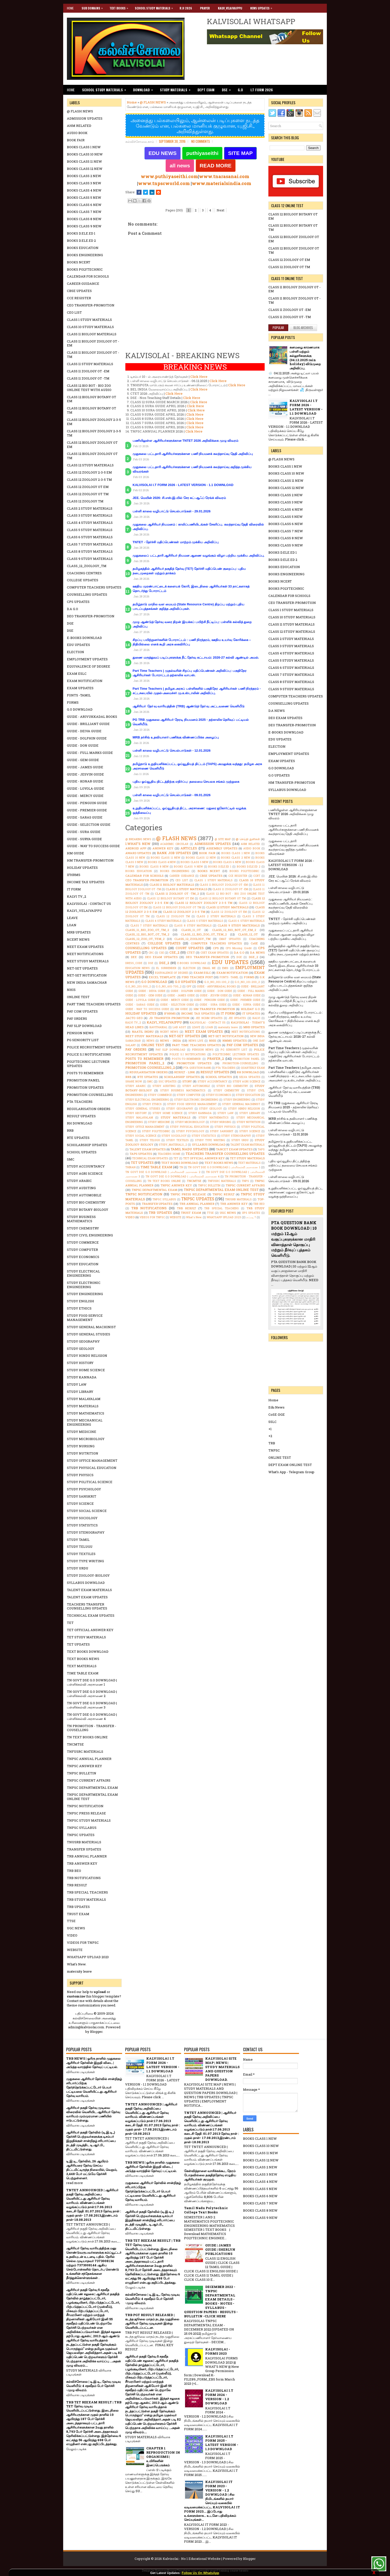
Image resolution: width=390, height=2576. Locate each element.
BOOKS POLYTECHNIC (244, 871)
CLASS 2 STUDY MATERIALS (216, 916)
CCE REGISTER (237, 875)
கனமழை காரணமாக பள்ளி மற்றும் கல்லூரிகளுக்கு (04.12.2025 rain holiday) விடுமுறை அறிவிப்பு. (305, 357)
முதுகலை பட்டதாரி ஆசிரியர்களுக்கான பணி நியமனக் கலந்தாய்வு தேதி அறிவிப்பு (193, 454)
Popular (278, 327)
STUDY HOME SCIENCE (167, 1113)
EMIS (225, 968)
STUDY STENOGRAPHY (236, 1135)
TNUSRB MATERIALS (238, 1199)
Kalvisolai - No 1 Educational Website (192, 2558)
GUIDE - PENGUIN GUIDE (209, 1000)
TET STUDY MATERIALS (247, 1158)
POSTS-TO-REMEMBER (186, 1059)
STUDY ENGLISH (80, 1301)
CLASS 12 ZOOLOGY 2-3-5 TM (184, 912)
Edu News (276, 1407)
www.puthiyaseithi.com (169, 176)
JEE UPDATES (237, 1018)
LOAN (209, 1027)
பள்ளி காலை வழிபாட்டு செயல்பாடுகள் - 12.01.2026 (171, 750)
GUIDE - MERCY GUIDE (174, 1000)
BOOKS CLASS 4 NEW (162, 862)
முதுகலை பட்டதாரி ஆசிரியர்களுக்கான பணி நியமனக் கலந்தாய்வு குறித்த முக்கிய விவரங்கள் (293, 847)
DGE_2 (253, 957)
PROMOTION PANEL (246, 1059)
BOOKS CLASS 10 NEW (85, 154)
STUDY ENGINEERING (236, 1099)
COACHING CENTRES (84, 573)
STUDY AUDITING (164, 1086)
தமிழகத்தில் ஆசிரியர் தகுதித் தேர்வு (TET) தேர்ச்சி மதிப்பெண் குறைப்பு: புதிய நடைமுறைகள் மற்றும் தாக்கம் (294, 950)
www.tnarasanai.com (224, 176)
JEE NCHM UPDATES (208, 1018)
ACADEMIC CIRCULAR (174, 844)
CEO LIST (181, 880)
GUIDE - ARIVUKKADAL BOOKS (216, 986)
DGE (239, 957)
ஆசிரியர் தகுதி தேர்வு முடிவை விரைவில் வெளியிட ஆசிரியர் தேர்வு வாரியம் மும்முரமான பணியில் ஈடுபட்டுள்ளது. (93, 2114)
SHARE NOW (133, 1081)
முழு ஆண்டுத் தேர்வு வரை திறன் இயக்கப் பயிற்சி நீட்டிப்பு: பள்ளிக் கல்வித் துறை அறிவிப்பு (292, 1001)
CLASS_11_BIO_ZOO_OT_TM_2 (147, 930)
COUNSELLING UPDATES (146, 948)
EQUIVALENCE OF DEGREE (171, 972)
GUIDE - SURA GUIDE (213, 1004)
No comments (200, 141)
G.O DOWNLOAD (154, 981)
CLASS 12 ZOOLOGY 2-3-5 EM (89, 472)
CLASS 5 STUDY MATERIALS (205, 921)
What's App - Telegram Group (291, 1472)
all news (180, 165)
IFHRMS (170, 1013)
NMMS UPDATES (234, 1040)
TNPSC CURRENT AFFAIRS (245, 1185)
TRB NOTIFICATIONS (149, 1208)
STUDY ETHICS (152, 1104)
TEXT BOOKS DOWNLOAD (179, 1163)
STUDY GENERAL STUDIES (142, 1108)
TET (175, 1158)
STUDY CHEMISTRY (226, 1090)
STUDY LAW (225, 1113)
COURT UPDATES (190, 948)
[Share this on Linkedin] (151, 192)
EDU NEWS (162, 153)
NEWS (150, 1040)
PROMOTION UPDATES (194, 1063)
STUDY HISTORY (136, 1113)
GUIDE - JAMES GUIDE (181, 995)
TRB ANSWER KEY (234, 1204)
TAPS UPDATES (141, 1154)
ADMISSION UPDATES (213, 843)
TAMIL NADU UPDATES (189, 1149)
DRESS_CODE (133, 963)
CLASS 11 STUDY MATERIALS (186, 889)
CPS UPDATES (78, 601)
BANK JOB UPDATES (174, 853)
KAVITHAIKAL (158, 1027)
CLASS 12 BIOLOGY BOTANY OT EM (170, 898)
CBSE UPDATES (211, 875)
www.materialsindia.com (221, 183)
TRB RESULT (186, 1208)
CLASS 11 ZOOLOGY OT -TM (88, 378)
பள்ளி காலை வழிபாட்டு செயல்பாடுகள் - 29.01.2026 (171, 511)
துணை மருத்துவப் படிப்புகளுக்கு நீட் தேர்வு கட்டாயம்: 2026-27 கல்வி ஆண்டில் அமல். (196, 657)
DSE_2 (164, 963)
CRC (151, 952)
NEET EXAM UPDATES (204, 1031)
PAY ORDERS (135, 1049)
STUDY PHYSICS (225, 1126)
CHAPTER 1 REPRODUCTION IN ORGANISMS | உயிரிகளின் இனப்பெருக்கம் (163, 2456)
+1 (270, 1429)
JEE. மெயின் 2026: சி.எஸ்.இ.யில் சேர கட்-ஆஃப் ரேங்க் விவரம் (179, 498)
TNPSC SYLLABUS (164, 1199)
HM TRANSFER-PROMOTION (214, 1009)
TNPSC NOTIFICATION (143, 1194)
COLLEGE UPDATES (164, 943)
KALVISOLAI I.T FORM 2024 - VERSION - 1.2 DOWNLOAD (219, 2396)
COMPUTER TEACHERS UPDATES (216, 943)
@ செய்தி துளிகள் (248, 839)
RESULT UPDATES (214, 1072)
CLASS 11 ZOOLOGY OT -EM (230, 889)
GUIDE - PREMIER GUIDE (245, 1000)
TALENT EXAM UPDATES (147, 1149)
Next (220, 210)
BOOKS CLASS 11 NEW (165, 857)
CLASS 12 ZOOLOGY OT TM (88, 494)
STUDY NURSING (221, 1122)
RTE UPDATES (147, 1077)
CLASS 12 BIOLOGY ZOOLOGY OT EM (92, 444)
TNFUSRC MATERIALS (222, 1181)
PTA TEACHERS (226, 1067)
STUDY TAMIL (78, 1539)
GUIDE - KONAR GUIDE (247, 995)
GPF (189, 986)
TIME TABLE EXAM (156, 1167)
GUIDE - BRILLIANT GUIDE (88, 724)
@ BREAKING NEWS (138, 839)
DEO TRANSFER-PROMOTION (207, 957)
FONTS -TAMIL (229, 977)
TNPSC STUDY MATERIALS (89, 1820)
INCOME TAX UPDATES (198, 1013)
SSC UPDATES (167, 1081)
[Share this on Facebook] (139, 192)
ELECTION (189, 968)
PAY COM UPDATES (242, 1045)
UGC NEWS (228, 1213)
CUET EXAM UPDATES (214, 952)
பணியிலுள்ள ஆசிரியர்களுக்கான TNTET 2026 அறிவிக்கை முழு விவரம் (185, 440)
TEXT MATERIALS (249, 1163)
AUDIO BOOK (251, 848)
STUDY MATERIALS (175, 1117)
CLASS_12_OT (248, 934)
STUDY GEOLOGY (210, 1108)
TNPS (245, 1181)
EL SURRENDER (166, 968)
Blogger (96, 2031)
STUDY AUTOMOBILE (196, 1086)
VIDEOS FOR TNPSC (152, 1217)
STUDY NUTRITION (249, 1122)
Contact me (76, 2000)
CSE (161, 952)
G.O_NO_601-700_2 (169, 986)
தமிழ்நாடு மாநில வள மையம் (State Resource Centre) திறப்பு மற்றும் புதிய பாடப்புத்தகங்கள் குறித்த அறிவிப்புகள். (294, 983)
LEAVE (196, 1027)
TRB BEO (259, 1204)
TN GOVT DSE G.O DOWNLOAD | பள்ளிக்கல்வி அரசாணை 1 (224, 1167)
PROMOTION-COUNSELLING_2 (150, 1067)
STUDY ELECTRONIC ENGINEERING (196, 1099)
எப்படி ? (251, 1217)
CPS (216, 948)
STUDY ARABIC (135, 1086)
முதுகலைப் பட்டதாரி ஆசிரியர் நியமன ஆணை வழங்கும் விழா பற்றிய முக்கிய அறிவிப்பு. (198, 555)
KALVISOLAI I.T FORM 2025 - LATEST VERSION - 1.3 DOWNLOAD (221, 2442)
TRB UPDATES (160, 1212)
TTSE (210, 1213)
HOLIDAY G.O (250, 1009)
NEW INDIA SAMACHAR (87, 982)
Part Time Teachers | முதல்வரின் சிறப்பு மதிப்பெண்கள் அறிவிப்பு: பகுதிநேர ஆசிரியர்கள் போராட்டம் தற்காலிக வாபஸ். (293, 1054)
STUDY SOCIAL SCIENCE (140, 1135)
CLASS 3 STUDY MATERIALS (89, 515)
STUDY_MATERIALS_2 (173, 1144)
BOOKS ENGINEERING (174, 871)
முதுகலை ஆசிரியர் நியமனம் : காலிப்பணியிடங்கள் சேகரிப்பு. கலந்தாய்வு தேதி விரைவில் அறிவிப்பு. (290, 905)
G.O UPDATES (185, 981)
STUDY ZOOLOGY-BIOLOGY (88, 1575)
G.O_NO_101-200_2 (247, 982)
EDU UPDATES (230, 962)
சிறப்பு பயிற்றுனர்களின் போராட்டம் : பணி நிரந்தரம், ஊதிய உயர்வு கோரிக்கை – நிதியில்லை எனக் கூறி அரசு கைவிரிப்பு (295, 1018)
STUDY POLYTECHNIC (156, 1131)
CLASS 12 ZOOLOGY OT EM (229, 912)
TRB (271, 1443)
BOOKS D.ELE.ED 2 (248, 866)
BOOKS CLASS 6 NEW (227, 862)
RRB (128, 1077)
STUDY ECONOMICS (218, 1095)
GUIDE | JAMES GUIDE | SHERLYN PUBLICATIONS (220, 2249)
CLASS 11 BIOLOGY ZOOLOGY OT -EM (223, 884)
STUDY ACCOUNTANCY (212, 1081)
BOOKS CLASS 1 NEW (235, 853)
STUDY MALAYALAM (139, 1117)
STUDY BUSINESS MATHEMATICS (182, 1090)
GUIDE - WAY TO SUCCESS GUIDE (147, 1009)
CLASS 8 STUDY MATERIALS (192, 925)
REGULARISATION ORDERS (148, 1072)
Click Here (198, 376)
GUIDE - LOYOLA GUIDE (140, 1000)
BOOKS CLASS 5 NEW (194, 862)
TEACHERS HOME (169, 1154)
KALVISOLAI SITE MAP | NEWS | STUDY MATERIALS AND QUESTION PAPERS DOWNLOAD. (222, 2069)
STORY (187, 1081)
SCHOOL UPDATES (218, 1077)
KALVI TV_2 (133, 1022)
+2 (270, 1436)
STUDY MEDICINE (159, 1122)
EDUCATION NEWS (137, 968)
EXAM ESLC (202, 972)
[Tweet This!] (145, 192)
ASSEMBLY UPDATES (221, 848)
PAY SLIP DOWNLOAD (171, 1049)
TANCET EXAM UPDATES (234, 1149)
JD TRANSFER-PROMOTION (169, 1018)
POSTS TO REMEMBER (144, 1058)
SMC (150, 1081)
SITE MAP (240, 153)
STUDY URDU (239, 1140)
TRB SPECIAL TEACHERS (221, 1208)
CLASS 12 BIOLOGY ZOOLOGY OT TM (177, 907)
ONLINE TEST (152, 1045)
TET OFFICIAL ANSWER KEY (204, 1158)
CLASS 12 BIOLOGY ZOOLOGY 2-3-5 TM (203, 903)
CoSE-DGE (276, 1414)
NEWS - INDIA (170, 1040)
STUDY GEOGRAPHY (179, 1108)
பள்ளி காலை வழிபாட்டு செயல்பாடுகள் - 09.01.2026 (171, 795)
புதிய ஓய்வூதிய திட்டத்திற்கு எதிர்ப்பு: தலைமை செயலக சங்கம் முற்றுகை (186, 781)
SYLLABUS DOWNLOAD (208, 1144)
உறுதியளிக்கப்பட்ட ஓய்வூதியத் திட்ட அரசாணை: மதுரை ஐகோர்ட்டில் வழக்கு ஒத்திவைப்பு (295, 1192)
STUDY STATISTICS (204, 1135)
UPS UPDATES (251, 1213)
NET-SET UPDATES (184, 1036)
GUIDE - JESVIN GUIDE (214, 995)
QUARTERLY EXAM (253, 1067)
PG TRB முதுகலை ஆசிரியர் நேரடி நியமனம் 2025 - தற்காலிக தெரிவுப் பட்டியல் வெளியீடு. (293, 1107)
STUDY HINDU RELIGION (244, 1108)
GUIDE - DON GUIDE (219, 991)
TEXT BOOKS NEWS (218, 1163)
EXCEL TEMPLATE (162, 977)
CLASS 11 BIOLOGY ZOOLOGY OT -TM (93, 354)
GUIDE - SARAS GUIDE (139, 1004)
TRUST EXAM (191, 1213)
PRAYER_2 (215, 1058)
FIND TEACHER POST (197, 977)
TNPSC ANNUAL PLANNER (89, 1758)
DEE (134, 957)
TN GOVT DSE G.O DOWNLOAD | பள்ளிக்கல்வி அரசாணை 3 (92, 1705)
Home (70, 8)
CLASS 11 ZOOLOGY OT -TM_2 (177, 893)
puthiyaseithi (202, 153)
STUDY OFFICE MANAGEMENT (144, 1126)
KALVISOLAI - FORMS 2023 (217, 2351)
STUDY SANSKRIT (221, 1131)
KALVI (256, 1018)
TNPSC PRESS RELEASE (188, 1194)
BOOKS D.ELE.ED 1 (219, 866)
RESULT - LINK (184, 1072)
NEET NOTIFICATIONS (246, 1031)
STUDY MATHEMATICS (213, 1117)
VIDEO (130, 1217)
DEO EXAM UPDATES (161, 957)
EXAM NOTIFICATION (232, 972)
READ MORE (216, 165)
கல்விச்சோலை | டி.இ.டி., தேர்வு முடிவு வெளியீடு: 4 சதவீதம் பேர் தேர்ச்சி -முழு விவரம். (93, 2385)
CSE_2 (174, 952)
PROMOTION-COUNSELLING (240, 1063)
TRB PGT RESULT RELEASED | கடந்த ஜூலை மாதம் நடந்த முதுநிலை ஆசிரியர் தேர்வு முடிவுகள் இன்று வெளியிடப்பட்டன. (152, 2321)
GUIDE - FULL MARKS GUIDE (90, 752)
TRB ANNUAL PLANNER (196, 1204)
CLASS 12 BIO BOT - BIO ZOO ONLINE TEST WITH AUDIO (89, 387)
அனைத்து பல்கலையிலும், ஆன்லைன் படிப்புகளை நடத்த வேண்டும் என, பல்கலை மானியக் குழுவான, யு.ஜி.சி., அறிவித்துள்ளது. (195, 125)
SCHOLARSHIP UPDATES (181, 1077)
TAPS (261, 1149)
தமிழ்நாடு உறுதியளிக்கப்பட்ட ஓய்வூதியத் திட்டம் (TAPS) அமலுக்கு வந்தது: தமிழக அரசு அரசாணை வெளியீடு (295, 1147)
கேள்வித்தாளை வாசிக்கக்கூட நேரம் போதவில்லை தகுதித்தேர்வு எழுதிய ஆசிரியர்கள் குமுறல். (210, 2175)
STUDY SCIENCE (249, 1131)
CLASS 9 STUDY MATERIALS (239, 925)
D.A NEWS (257, 952)
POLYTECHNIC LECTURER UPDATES (236, 1054)
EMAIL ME (209, 968)
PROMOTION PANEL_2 (144, 1063)
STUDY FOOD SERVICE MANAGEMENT (192, 1104)
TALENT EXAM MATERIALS (247, 1144)
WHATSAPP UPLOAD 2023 (224, 1217)
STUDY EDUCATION (248, 1095)
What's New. (194, 1217)
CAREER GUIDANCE (181, 875)
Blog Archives (303, 327)
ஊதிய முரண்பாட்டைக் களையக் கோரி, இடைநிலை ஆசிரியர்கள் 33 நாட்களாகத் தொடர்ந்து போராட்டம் (293, 965)
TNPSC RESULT (223, 1194)
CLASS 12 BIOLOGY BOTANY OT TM (222, 898)
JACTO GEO (134, 1018)
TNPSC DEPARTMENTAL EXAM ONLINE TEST (221, 1189)
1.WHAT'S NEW (137, 843)
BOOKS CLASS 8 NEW (154, 866)
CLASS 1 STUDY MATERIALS (213, 880)
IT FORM (228, 1013)
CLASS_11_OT (191, 930)
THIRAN (130, 1167)
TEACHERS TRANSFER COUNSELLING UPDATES (225, 1153)
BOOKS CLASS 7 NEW (84, 211)
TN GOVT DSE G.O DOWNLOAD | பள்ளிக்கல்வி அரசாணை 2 (162, 1172)
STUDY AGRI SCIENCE (247, 1081)
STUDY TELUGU (150, 1140)
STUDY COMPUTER (188, 1095)
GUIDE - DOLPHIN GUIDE (186, 991)
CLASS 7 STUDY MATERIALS (149, 925)
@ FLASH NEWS (153, 102)
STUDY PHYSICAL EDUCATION (189, 1126)
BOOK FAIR (207, 853)
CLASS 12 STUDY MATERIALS (227, 907)
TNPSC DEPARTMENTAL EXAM (154, 1190)
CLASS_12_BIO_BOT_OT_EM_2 (234, 930)
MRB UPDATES (254, 1027)
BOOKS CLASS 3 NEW (84, 183)
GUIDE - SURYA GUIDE (246, 1004)
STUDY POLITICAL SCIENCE (89, 1482)
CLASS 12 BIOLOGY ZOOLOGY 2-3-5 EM (94, 421)
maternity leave (228, 1027)
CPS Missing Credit (239, 948)
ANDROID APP (135, 848)
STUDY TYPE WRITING (210, 1140)
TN (181, 1167)
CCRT (256, 875)
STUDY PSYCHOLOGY (190, 1131)
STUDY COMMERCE (160, 1095)
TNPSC (274, 1450)
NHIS (212, 1040)
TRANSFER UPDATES (157, 1204)
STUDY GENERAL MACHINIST (241, 1104)
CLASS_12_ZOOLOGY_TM (192, 939)
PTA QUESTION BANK (197, 1067)
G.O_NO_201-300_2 (138, 986)
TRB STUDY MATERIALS (86, 1899)
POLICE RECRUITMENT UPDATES (94, 1047)
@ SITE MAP (223, 839)
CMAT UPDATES (230, 939)
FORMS (249, 977)
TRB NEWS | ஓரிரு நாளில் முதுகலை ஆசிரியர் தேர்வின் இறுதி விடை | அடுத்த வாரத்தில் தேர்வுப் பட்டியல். (93, 2062)
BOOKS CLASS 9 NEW (188, 866)
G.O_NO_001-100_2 (217, 982)
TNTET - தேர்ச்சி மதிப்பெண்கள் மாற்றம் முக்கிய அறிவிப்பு (176, 542)
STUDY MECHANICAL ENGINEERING (84, 1422)
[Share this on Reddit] (158, 192)
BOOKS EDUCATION (138, 871)
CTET (191, 952)
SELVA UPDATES (249, 1077)
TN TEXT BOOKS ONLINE (164, 1181)
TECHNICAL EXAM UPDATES (150, 1158)
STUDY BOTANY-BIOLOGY (87, 1209)
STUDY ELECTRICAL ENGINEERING (147, 1099)
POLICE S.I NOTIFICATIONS (188, 1054)
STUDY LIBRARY (249, 1113)
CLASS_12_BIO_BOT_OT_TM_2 (147, 934)
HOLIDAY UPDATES (140, 1013)
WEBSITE (175, 1217)
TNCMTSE (194, 1181)
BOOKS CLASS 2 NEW (235, 857)
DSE (150, 963)
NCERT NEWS (169, 1031)
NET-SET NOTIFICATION (226, 1036)
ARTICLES (189, 848)
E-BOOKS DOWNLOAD (191, 963)
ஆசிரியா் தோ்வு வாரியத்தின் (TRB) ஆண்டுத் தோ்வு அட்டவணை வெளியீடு (188, 706)
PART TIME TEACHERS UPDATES (196, 1045)
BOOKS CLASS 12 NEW (201, 857)
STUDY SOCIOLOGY (174, 1135)
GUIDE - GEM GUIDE (150, 995)
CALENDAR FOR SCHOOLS (144, 875)
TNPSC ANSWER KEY (176, 1185)
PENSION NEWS (202, 1049)
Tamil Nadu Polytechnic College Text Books (206, 2210)
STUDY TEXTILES (177, 1140)
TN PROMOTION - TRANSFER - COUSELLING (91, 1728)
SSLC (272, 1421)
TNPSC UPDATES (197, 1198)
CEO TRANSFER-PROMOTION (146, 880)
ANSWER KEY (162, 848)
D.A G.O (239, 952)
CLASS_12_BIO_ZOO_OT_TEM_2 (204, 934)
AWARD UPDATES (138, 853)
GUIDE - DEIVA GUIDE (151, 991)
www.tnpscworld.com (164, 183)
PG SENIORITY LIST (234, 1049)
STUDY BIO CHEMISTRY (232, 1086)
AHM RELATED (250, 844)
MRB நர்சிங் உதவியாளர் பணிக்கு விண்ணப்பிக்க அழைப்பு (176, 737)
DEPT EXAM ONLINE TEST (290, 1464)
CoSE (254, 943)
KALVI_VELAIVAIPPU (164, 1022)
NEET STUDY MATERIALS (144, 1036)
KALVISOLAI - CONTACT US (208, 1022)
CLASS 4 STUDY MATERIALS (163, 921)
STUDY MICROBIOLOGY (190, 1122)
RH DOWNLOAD (248, 1072)
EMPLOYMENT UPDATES (87, 659)
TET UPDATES (142, 1162)
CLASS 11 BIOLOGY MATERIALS (171, 884)
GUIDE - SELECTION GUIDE (177, 1004)
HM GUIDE (181, 1009)
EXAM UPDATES (80, 688)
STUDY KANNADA (200, 1113)
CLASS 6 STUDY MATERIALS (246, 921)
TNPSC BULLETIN (209, 1185)
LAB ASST (179, 1027)
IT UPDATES (251, 1013)
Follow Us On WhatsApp (200, 2573)
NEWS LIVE (196, 1040)
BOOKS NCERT (208, 871)
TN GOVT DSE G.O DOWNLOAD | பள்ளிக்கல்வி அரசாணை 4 (182, 1176)
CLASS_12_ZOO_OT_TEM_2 (144, 939)
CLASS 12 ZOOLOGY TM (173, 916)
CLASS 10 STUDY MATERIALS (90, 327)
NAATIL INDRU (143, 1031)
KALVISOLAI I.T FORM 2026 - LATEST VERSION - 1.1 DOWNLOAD (183, 485)
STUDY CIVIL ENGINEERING (90, 1235)
